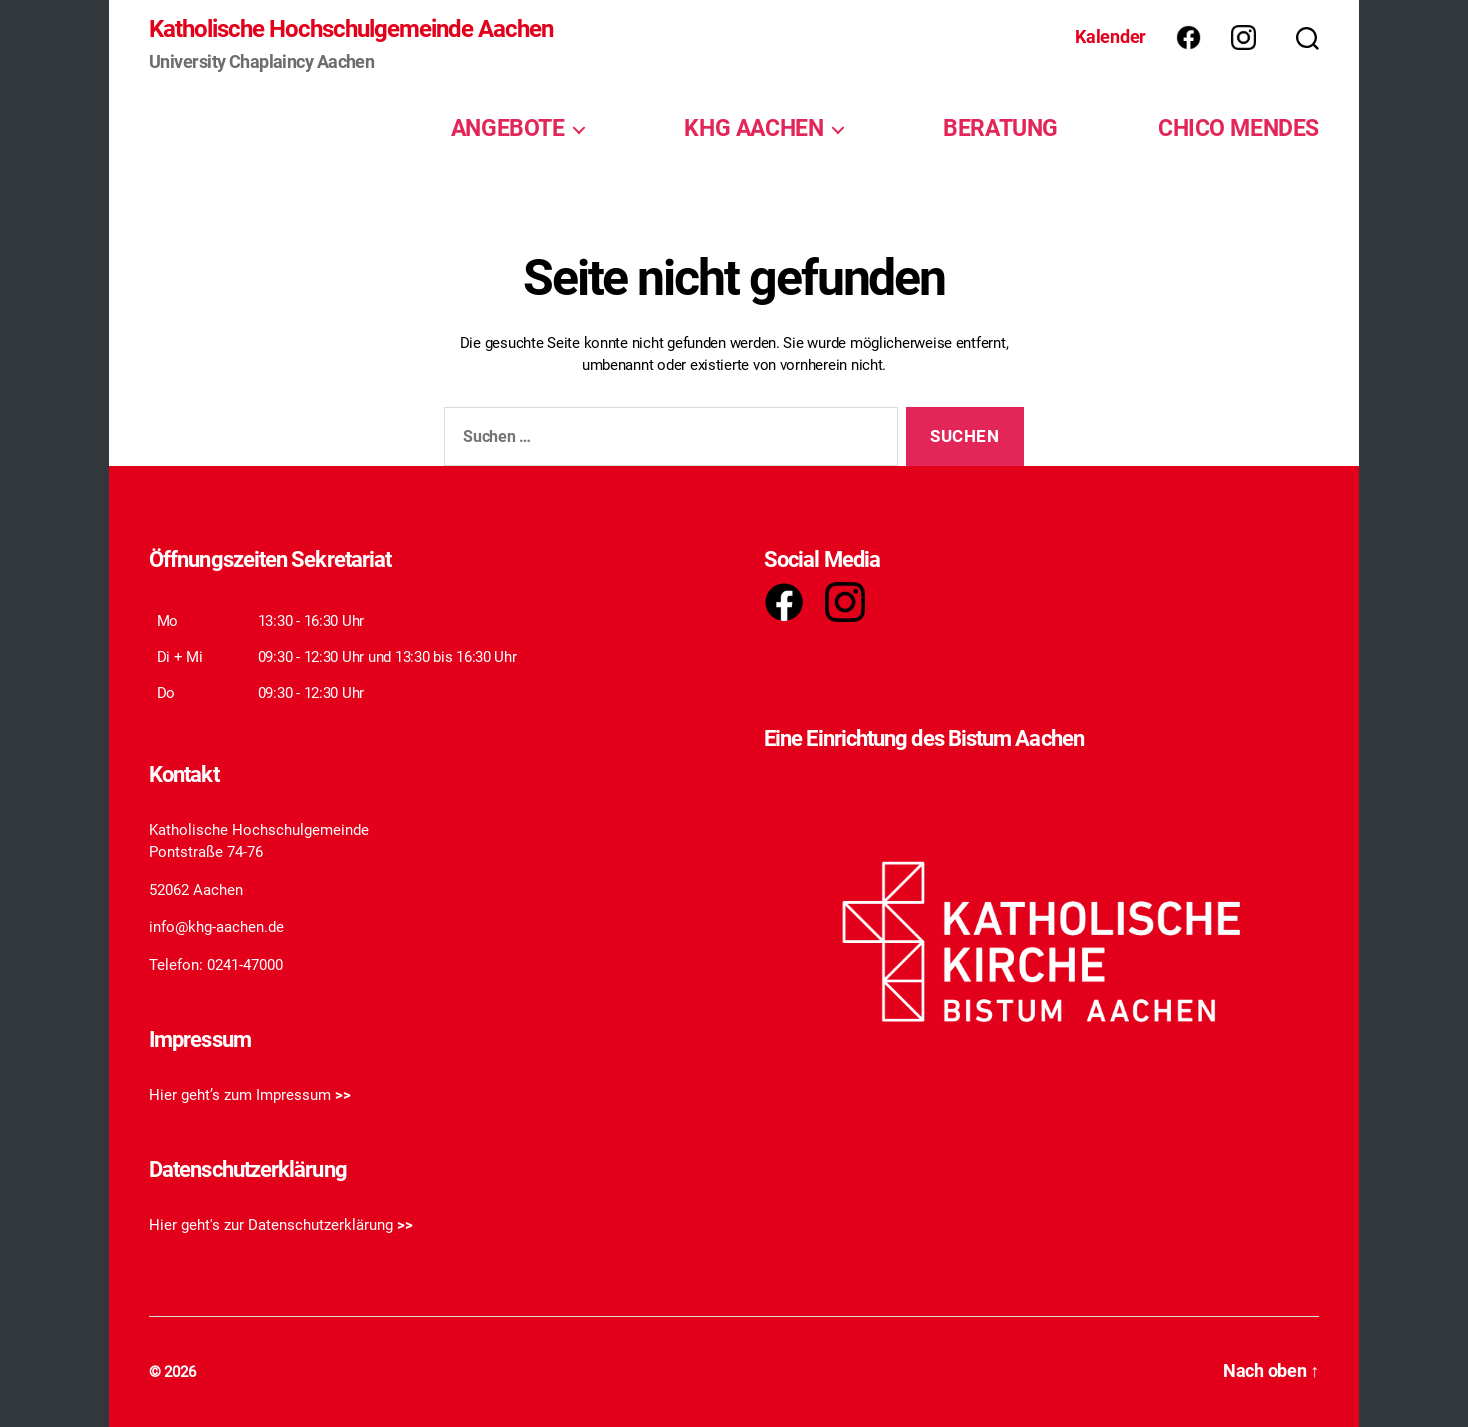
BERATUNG (1000, 128)
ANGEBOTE (508, 128)
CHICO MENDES (1238, 128)
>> (343, 1095)
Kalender (1110, 36)
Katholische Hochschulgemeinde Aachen (351, 29)
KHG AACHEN (753, 128)
